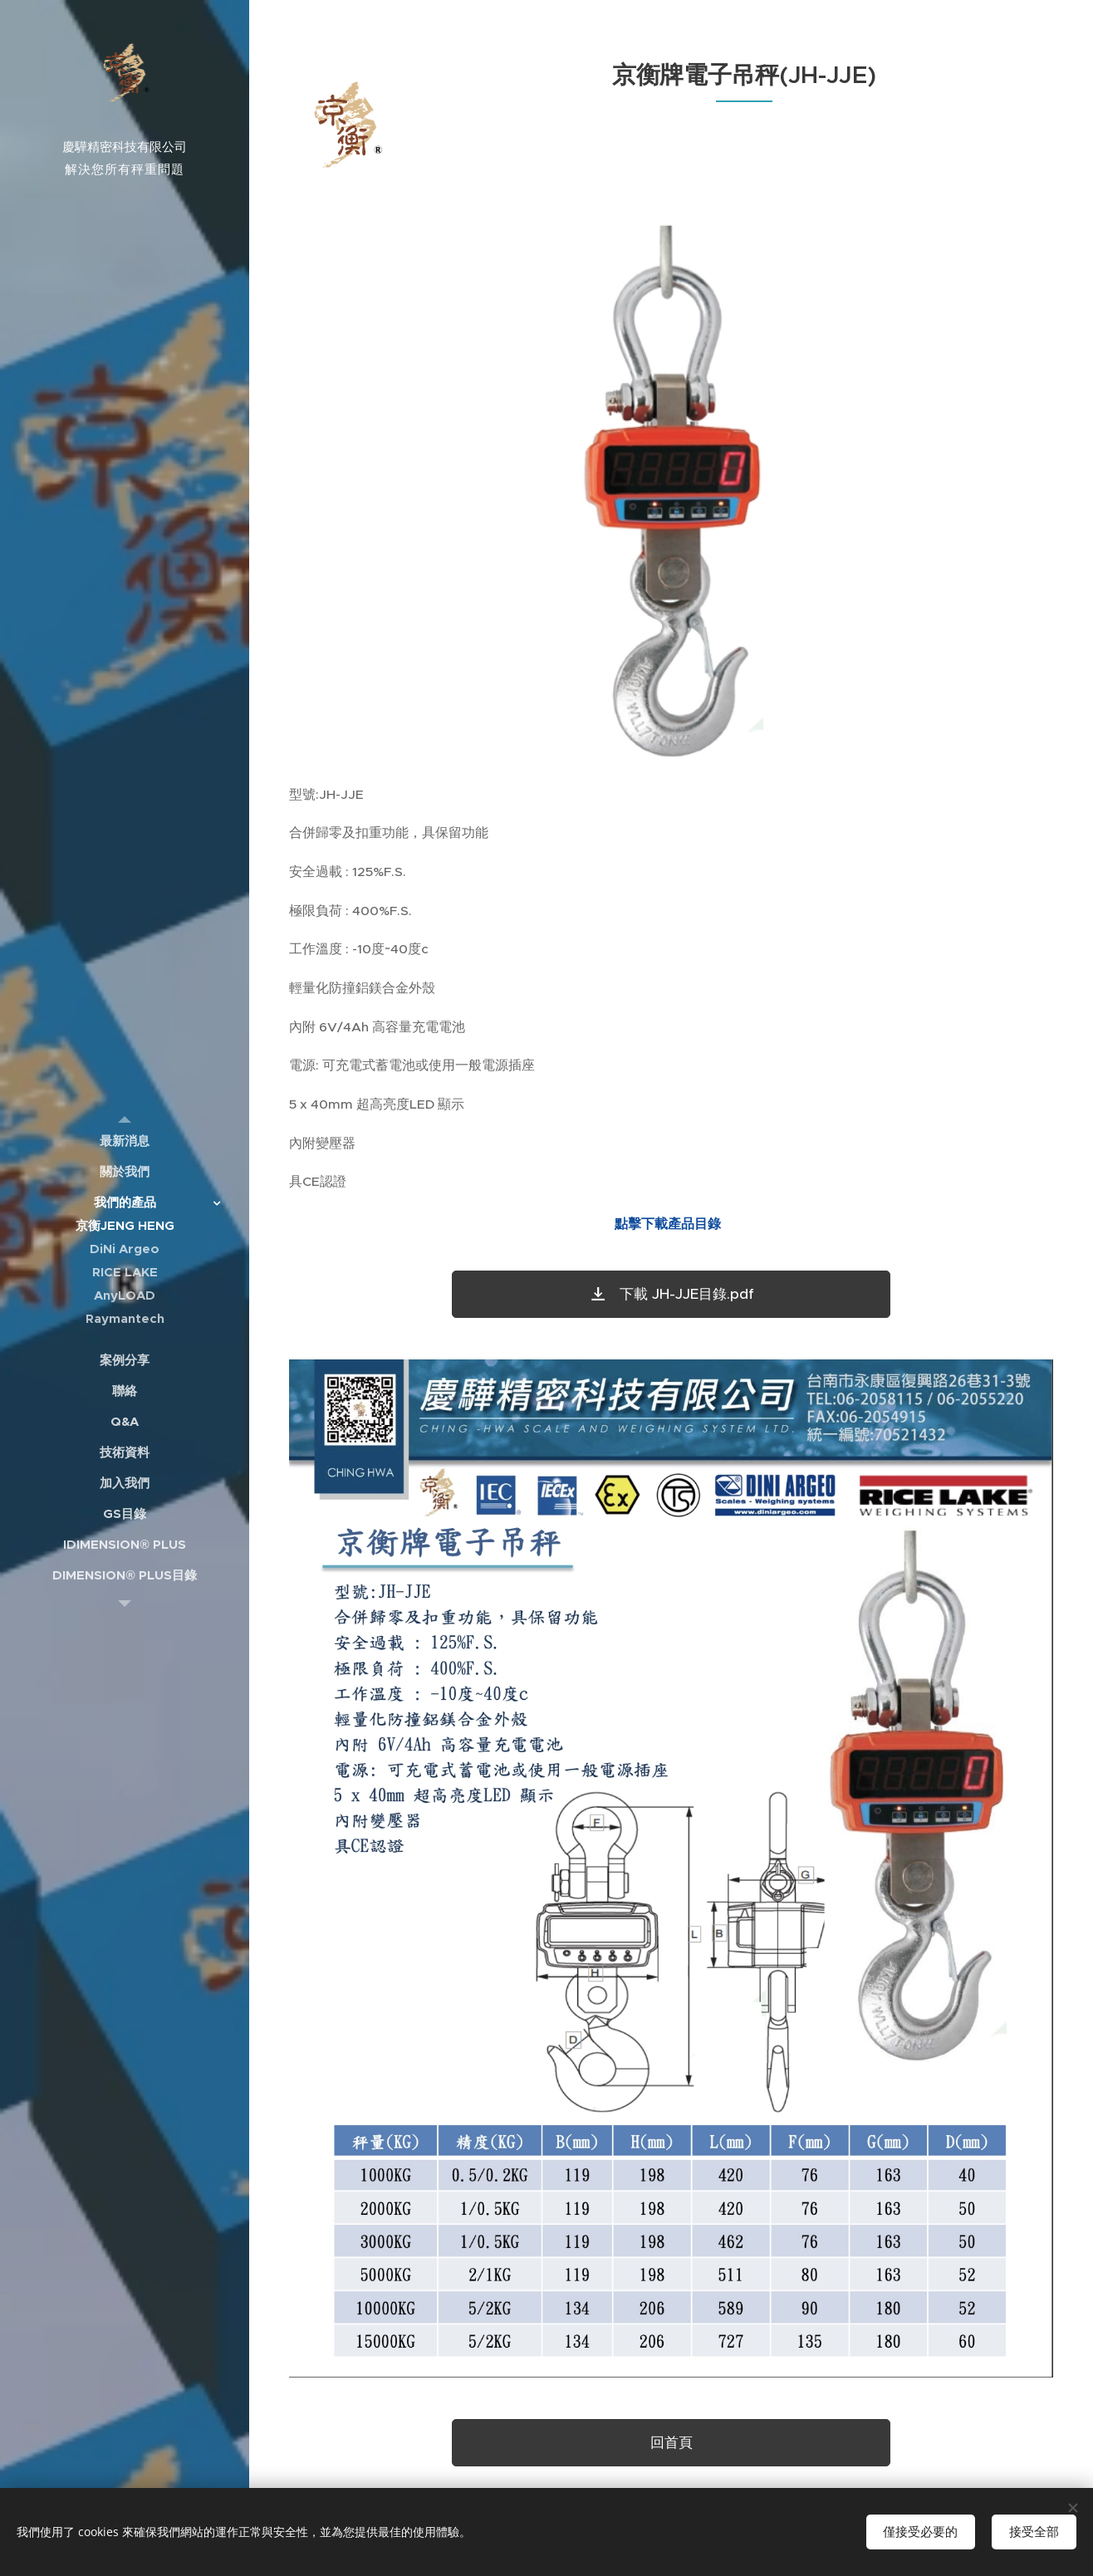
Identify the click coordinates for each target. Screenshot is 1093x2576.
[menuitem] (124, 1140)
